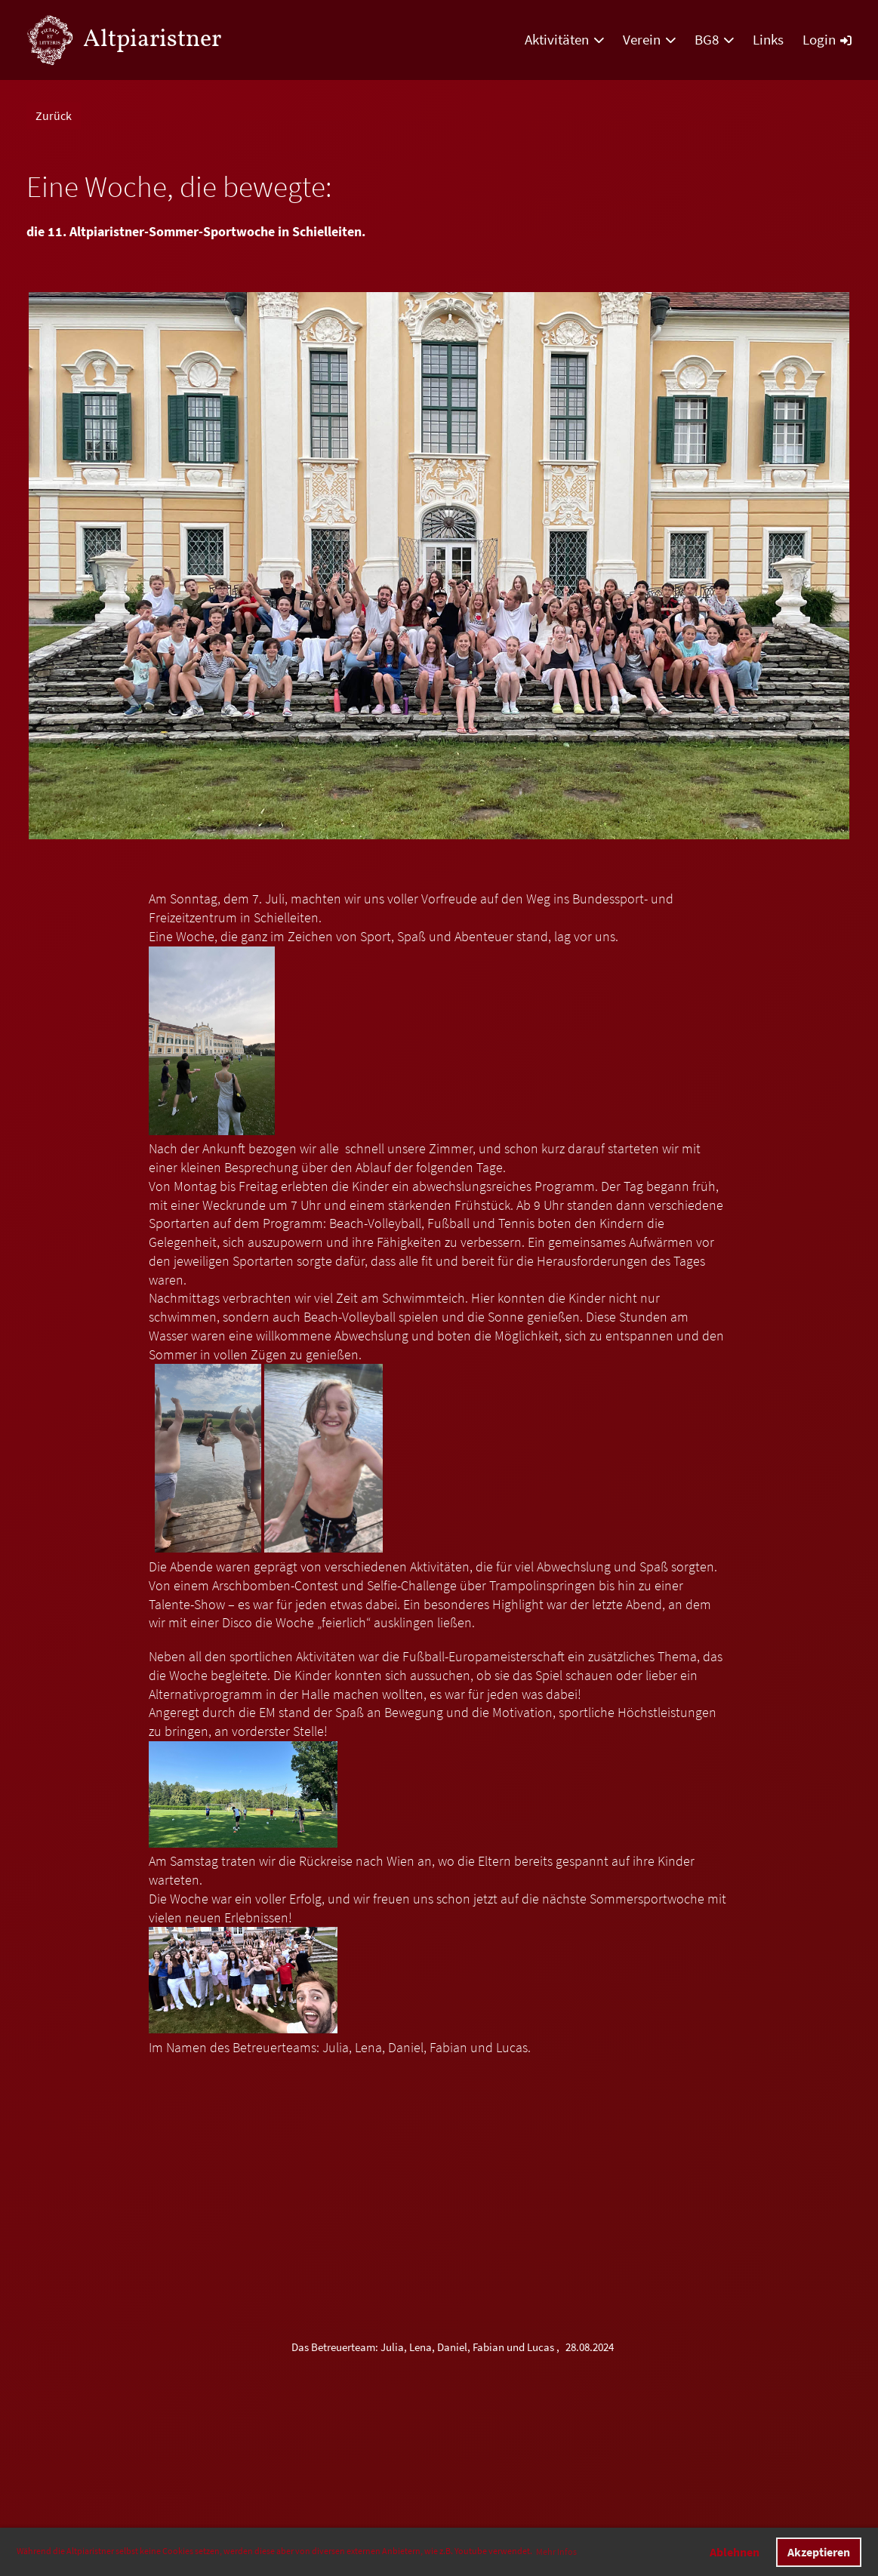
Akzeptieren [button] (818, 2551)
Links (768, 39)
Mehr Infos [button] (556, 2551)
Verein (649, 39)
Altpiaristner (152, 40)
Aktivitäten (564, 39)
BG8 (714, 39)
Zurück (53, 115)
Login (827, 39)
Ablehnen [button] (734, 2551)
